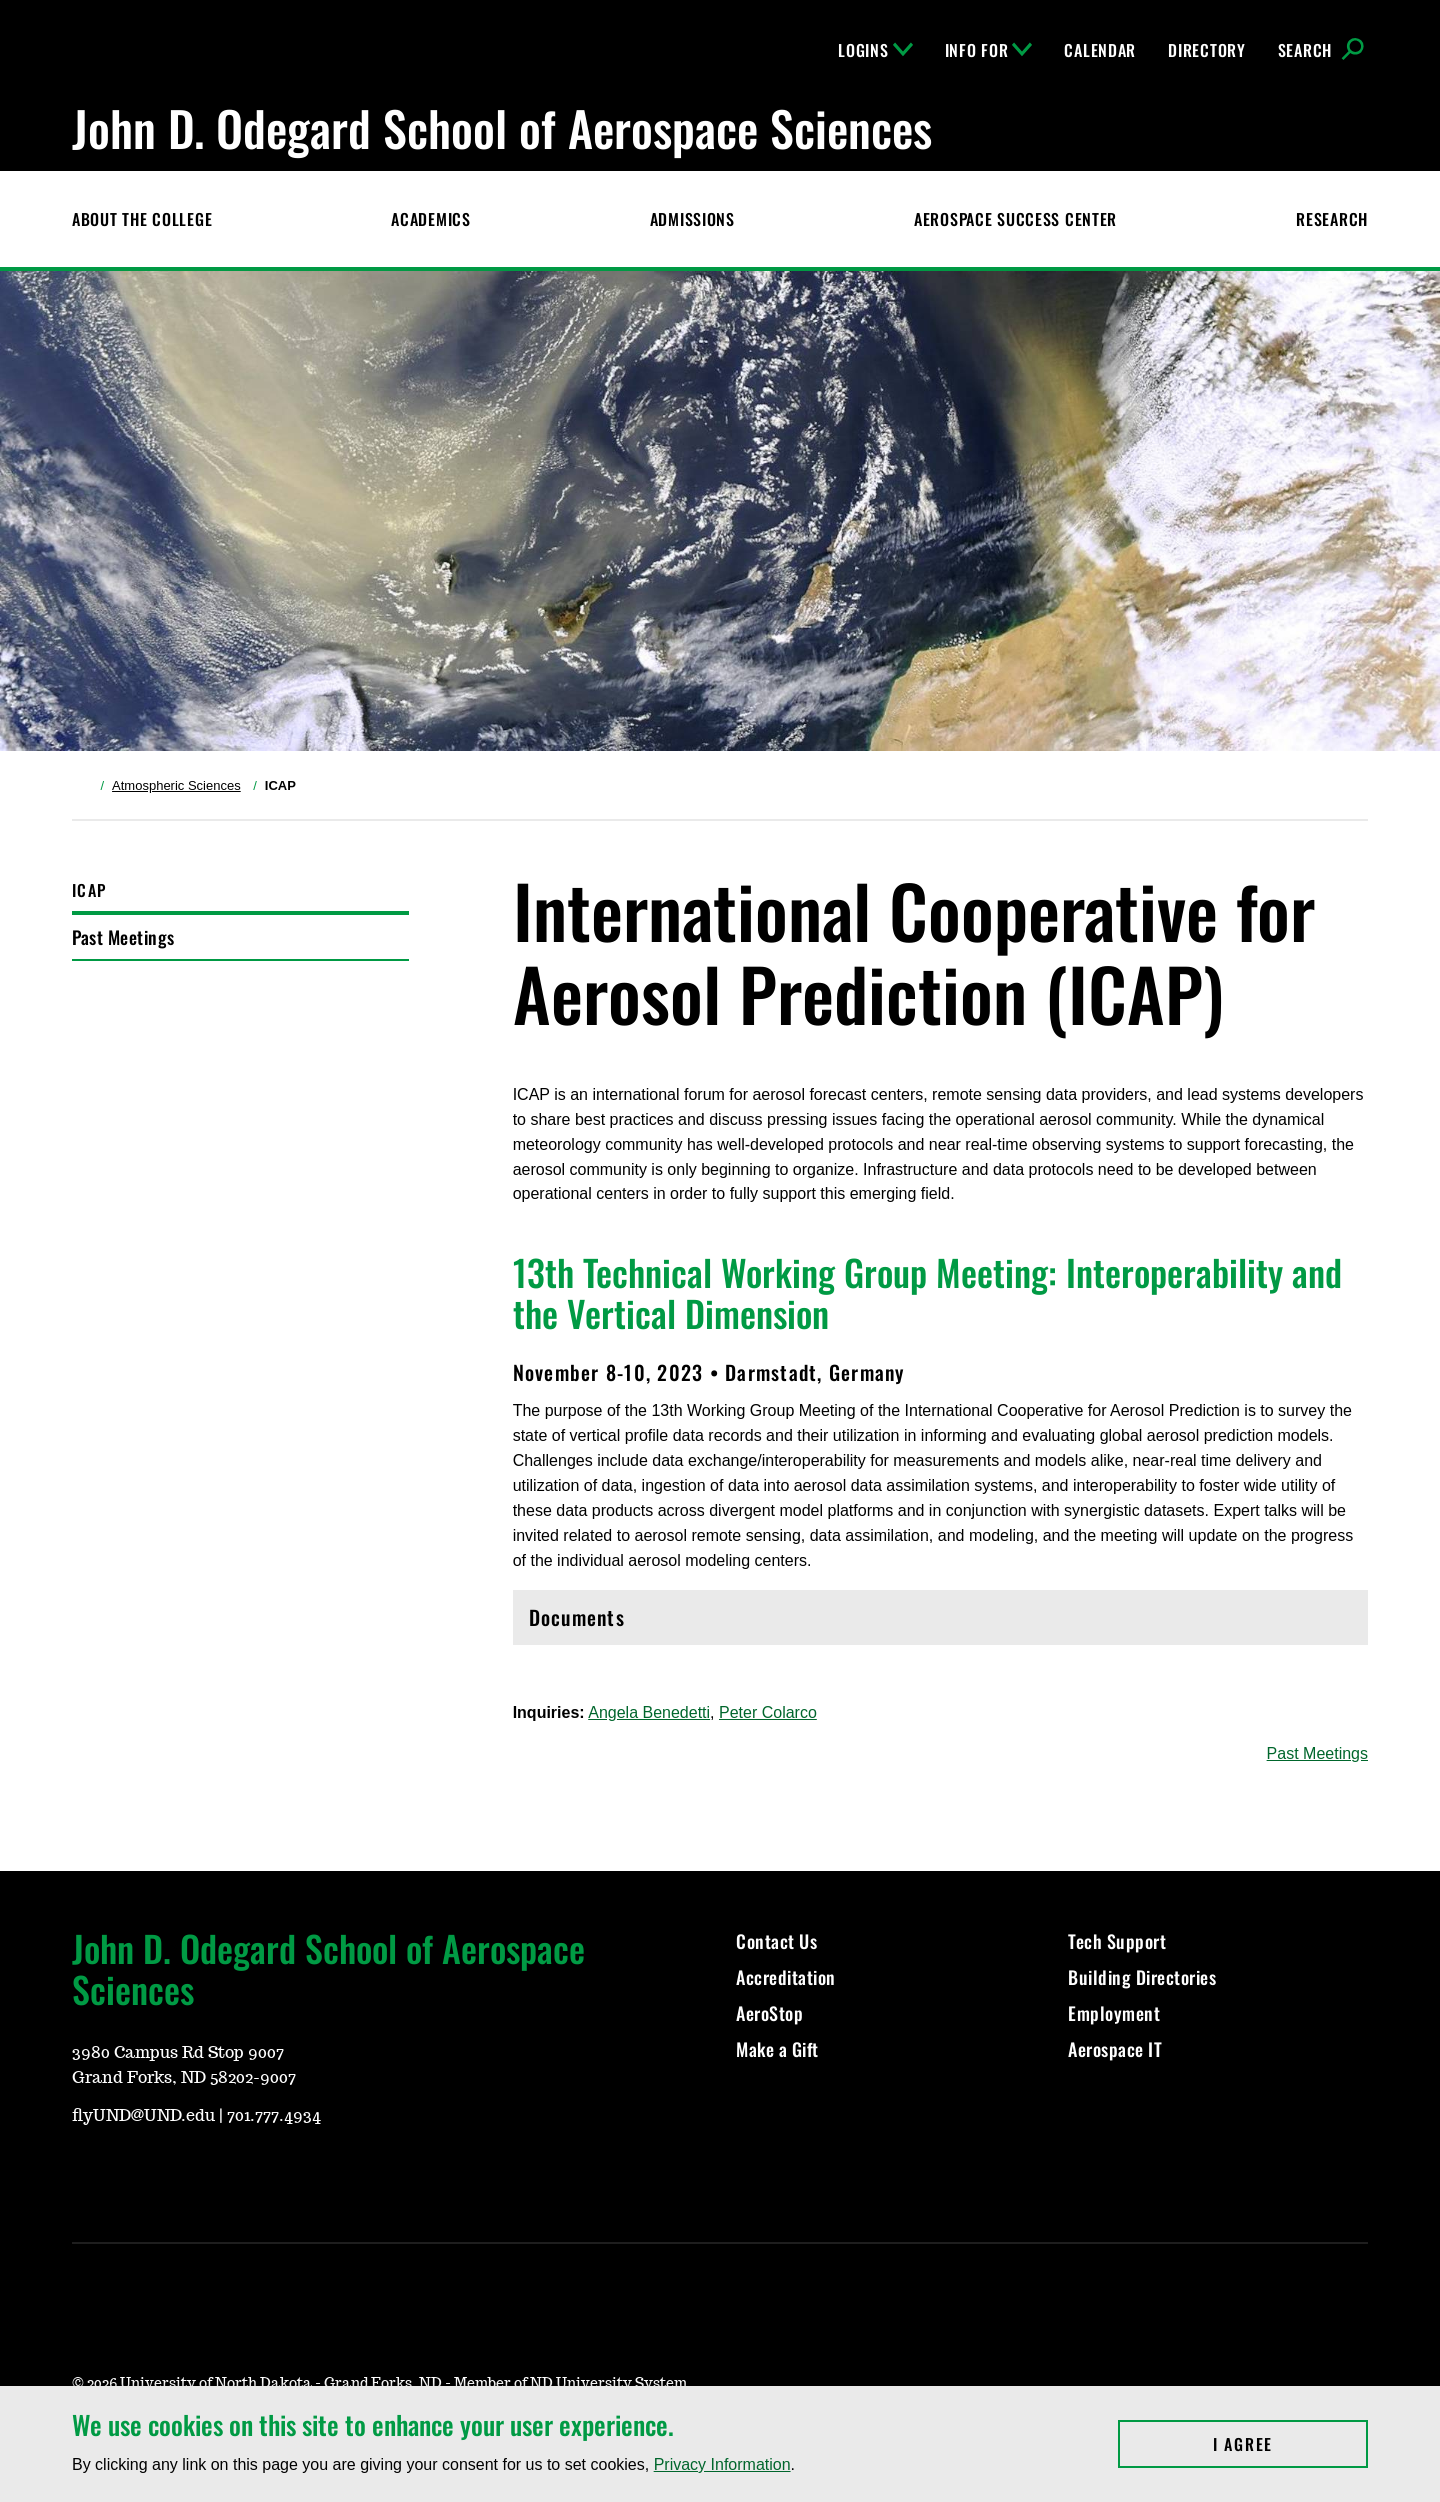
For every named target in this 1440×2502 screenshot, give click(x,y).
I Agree (1290, 2444)
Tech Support (1117, 1941)
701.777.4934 (274, 2116)
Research (1332, 219)
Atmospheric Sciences (176, 785)
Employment (1114, 2013)
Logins (875, 50)
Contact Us (776, 1941)
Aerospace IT (1115, 2049)
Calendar (1100, 50)
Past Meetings (123, 937)
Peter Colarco (768, 1712)
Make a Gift (777, 2049)
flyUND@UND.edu (143, 2116)
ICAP (89, 890)
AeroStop (769, 2013)
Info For (989, 50)
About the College (142, 219)
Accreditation (786, 1977)
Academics (430, 219)
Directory (1206, 50)
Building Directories (1142, 1977)
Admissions (692, 219)
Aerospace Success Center (1015, 219)
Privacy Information (722, 2464)
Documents (940, 1622)
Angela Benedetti (649, 1712)
